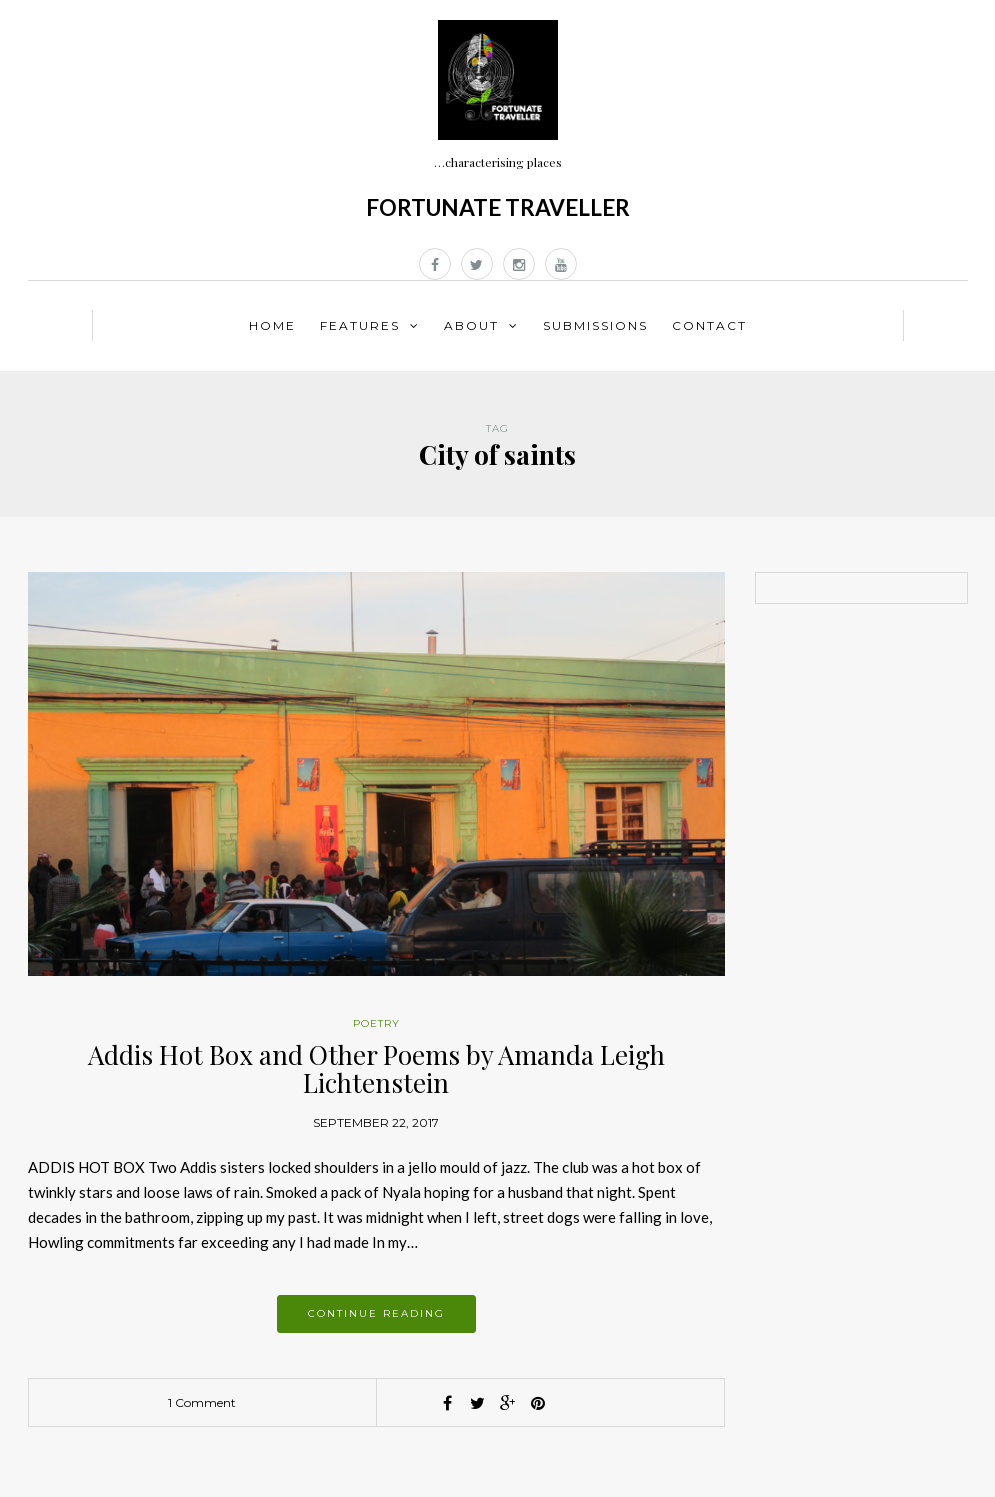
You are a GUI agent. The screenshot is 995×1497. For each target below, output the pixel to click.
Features (360, 325)
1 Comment (202, 1402)
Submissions (595, 325)
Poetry (376, 1023)
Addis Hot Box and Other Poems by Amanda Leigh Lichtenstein (376, 1069)
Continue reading (376, 1313)
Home (272, 325)
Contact (709, 325)
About (471, 325)
